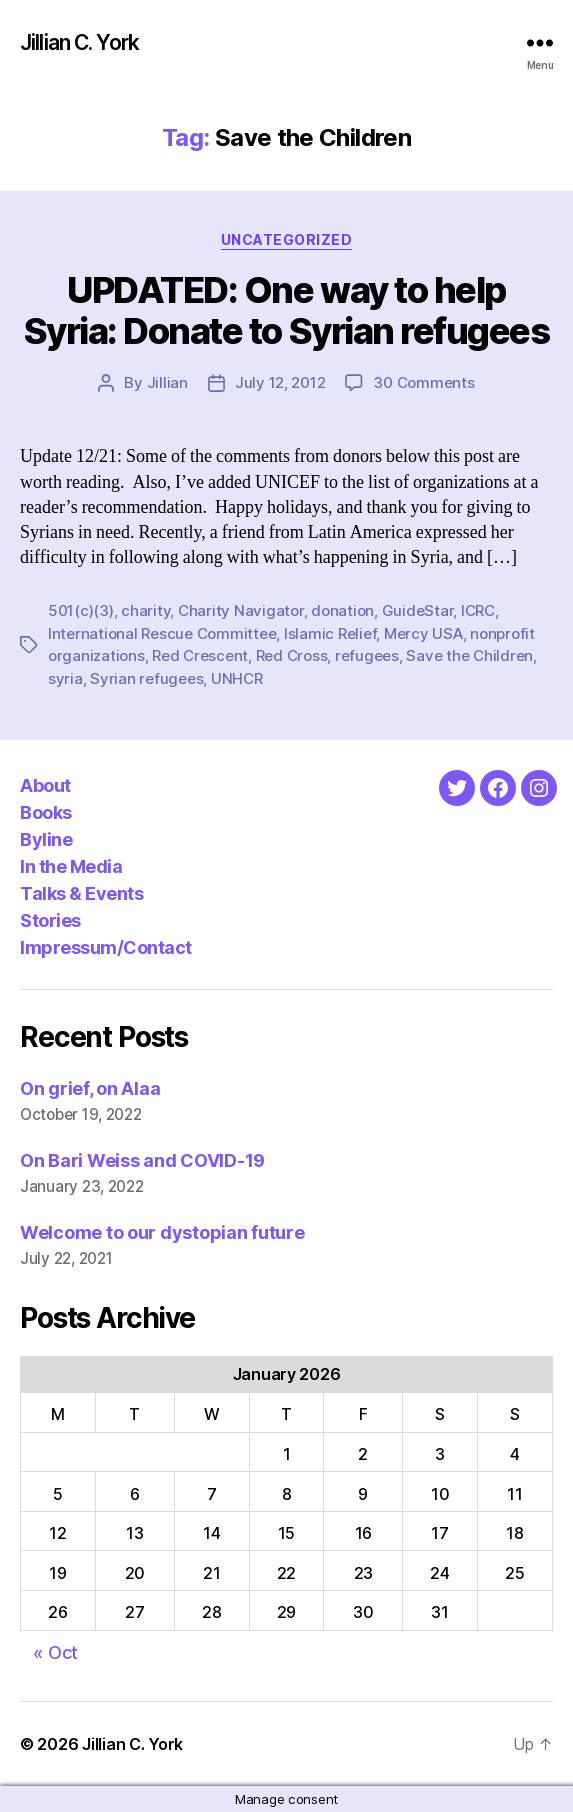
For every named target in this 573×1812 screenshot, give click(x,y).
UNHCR (237, 678)
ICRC (478, 610)
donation (342, 610)
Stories (50, 920)
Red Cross (292, 655)
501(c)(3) (81, 610)
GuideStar (418, 610)
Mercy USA (423, 633)
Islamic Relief (330, 633)
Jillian (167, 382)
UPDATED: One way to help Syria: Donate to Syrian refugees (286, 310)
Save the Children (469, 655)
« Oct (55, 1652)
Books (46, 812)
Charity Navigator (241, 610)
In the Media (71, 866)
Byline (46, 839)
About (45, 785)
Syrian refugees (146, 678)
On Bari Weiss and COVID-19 (142, 1160)
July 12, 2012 (280, 382)
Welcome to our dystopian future (162, 1232)
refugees (367, 655)
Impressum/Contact (106, 947)
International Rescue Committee (162, 633)
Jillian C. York (79, 42)
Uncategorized (287, 239)
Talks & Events (81, 893)
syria (65, 678)
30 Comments (423, 382)
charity (145, 610)
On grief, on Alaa (90, 1088)
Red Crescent (200, 655)
